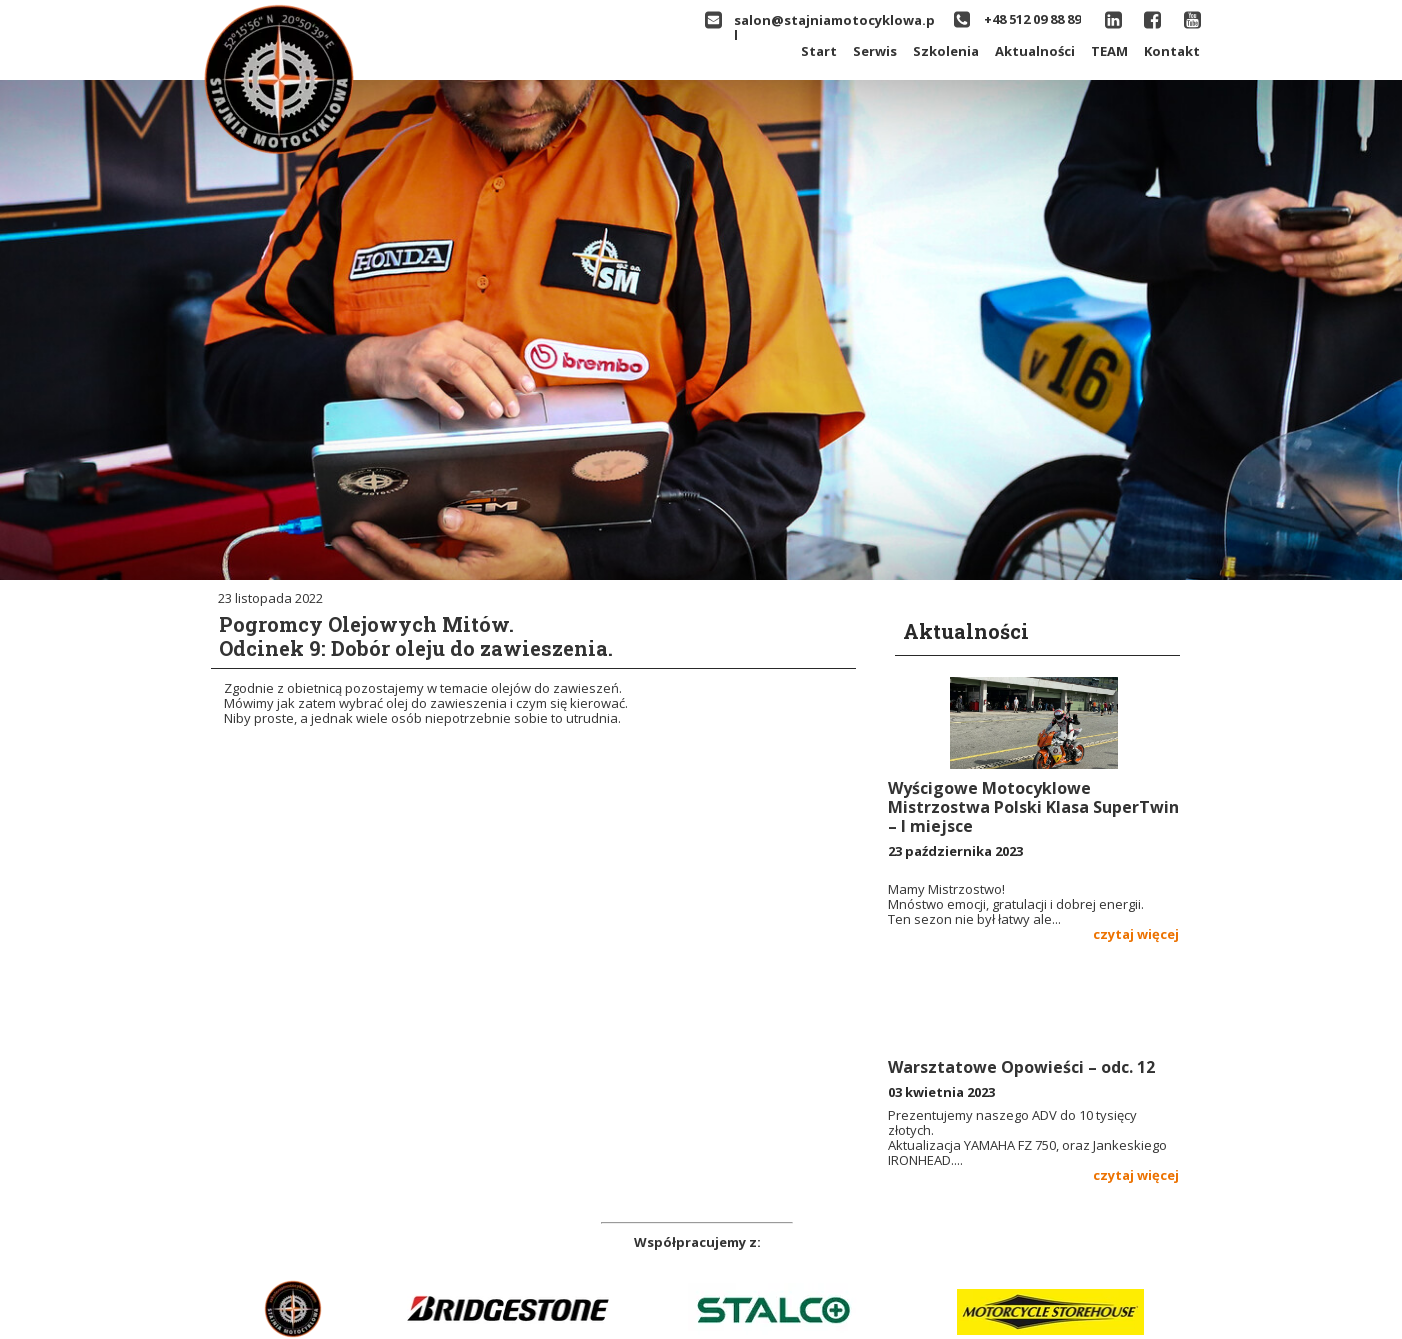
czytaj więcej (1136, 934)
